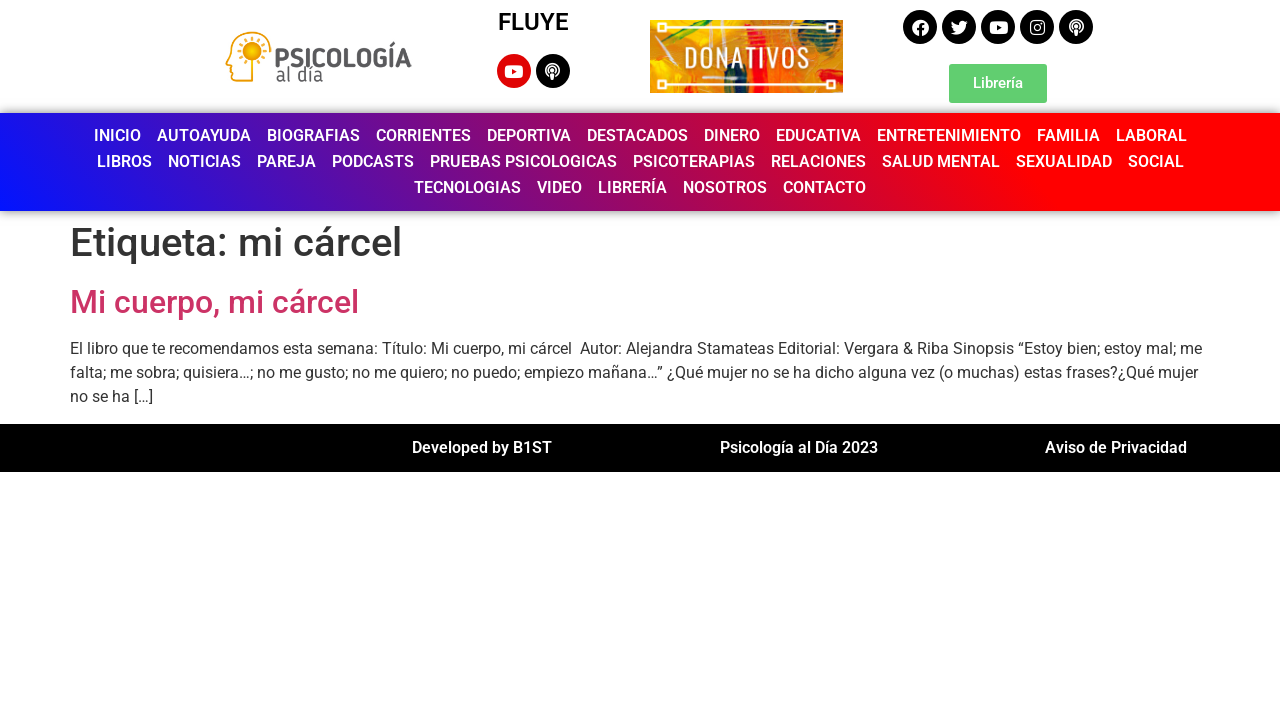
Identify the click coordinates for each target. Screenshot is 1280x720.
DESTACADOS (637, 135)
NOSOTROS (725, 187)
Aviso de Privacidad (1116, 447)
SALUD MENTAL (941, 161)
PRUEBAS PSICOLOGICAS (523, 161)
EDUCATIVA (818, 135)
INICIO (117, 135)
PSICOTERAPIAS (694, 161)
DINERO (732, 135)
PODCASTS (373, 161)
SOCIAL (1156, 161)
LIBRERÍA (632, 187)
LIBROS (124, 161)
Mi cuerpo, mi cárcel (214, 302)
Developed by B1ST (482, 447)
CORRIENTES (423, 135)
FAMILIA (1068, 135)
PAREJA (286, 161)
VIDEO (559, 187)
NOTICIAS (204, 161)
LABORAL (1151, 135)
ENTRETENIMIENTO (949, 135)
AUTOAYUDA (204, 135)
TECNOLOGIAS (467, 187)
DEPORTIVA (529, 135)
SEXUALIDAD (1064, 161)
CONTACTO (824, 187)
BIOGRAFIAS (313, 135)
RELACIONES (818, 161)
